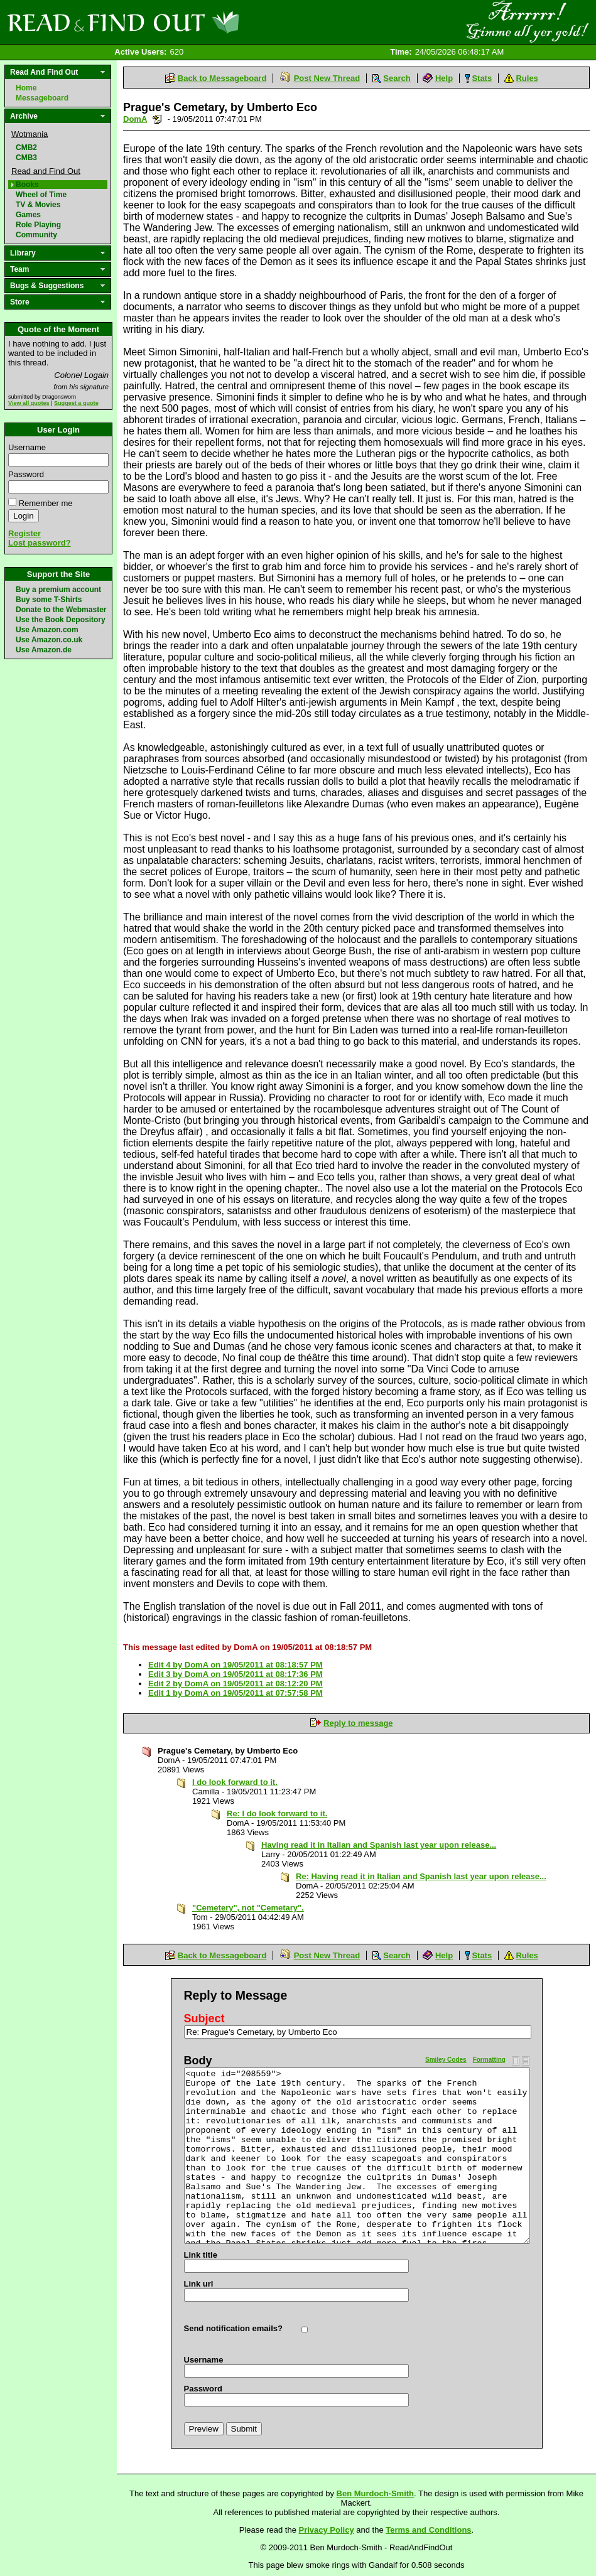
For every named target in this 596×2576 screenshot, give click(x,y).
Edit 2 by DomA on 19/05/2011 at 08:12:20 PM (235, 1683)
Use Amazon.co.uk (49, 639)
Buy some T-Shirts (49, 599)
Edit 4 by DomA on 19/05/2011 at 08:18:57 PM (235, 1664)
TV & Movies (38, 204)
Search (396, 78)
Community (36, 234)
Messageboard (42, 98)
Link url (199, 2283)
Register (24, 533)
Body (198, 2060)
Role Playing (38, 224)
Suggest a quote (76, 403)
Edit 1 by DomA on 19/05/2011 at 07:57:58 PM (235, 1693)
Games (28, 214)
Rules (527, 78)
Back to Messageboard (222, 78)
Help (444, 78)
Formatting (489, 2059)
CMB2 (26, 147)
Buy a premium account (58, 589)
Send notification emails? (233, 2328)
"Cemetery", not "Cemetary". (248, 1907)
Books (27, 184)
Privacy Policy (326, 2530)
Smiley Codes (446, 2059)
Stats (482, 78)
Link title (200, 2255)
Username (27, 447)
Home (26, 88)
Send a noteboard (157, 119)
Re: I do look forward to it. (277, 1813)
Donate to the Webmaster (61, 609)
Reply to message (358, 1723)
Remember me (46, 503)
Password (26, 474)
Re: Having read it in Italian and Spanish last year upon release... (421, 1876)
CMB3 (26, 157)
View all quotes (29, 403)
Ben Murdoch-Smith (375, 2493)
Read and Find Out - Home (189, 22)
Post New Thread (327, 78)
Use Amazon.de (44, 649)
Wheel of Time (41, 194)
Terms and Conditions (428, 2530)
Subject (204, 2018)
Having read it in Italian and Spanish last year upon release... (378, 1845)
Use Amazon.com (47, 629)
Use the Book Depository (61, 619)
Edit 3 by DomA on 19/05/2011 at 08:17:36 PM (235, 1674)
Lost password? (39, 542)
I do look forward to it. (235, 1782)
